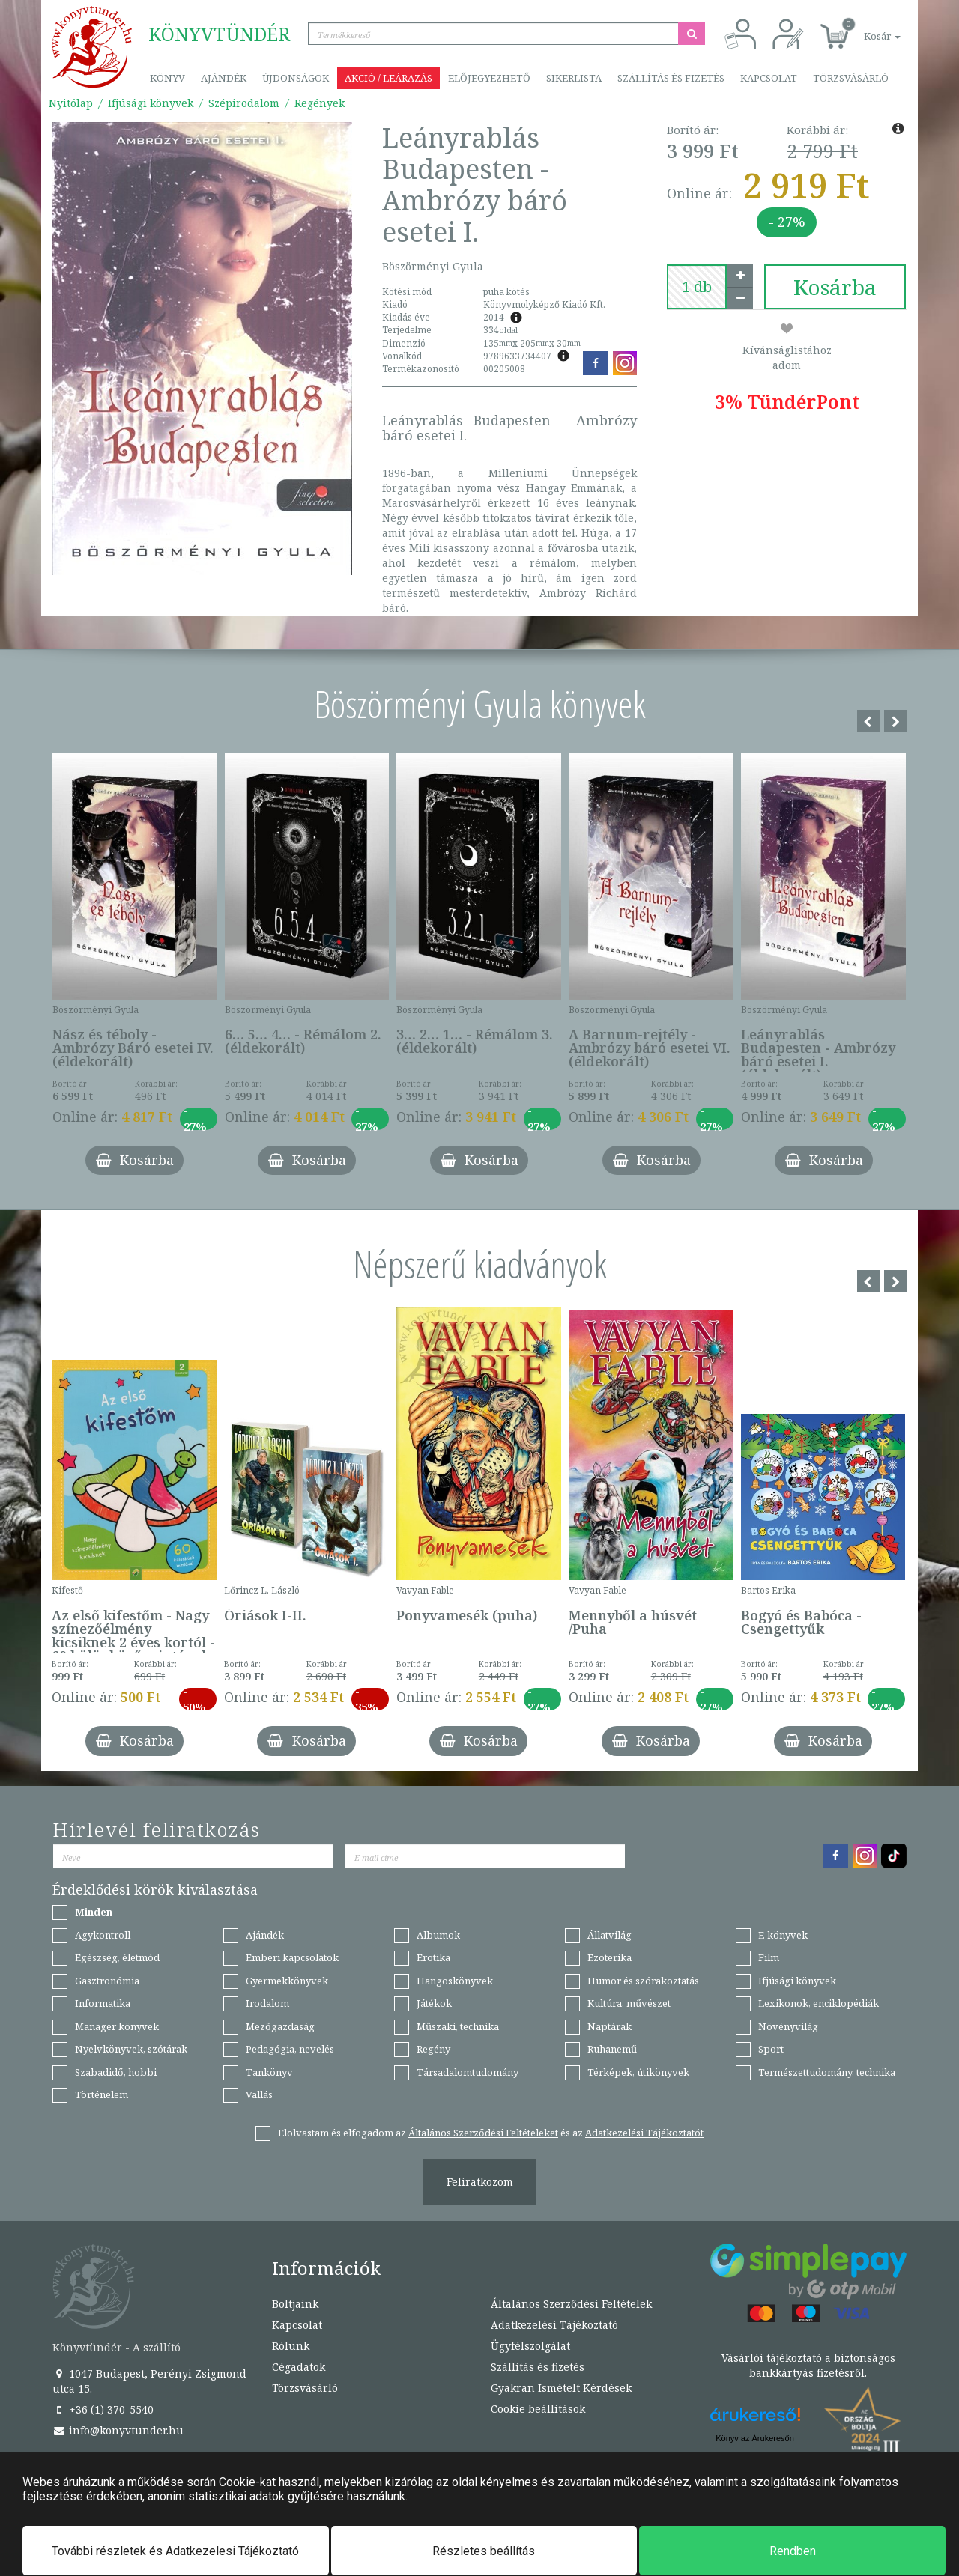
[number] (697, 286)
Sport (771, 2049)
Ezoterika (609, 1957)
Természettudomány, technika (826, 2072)
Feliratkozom (480, 2182)
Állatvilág (609, 1935)
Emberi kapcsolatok (292, 1957)
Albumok (438, 1935)
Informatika (102, 2003)
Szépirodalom (243, 103)
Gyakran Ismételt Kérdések (561, 2388)
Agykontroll (102, 1935)
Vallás (259, 2094)
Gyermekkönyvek (287, 1980)
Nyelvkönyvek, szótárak (131, 2049)
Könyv (167, 78)
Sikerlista (574, 78)
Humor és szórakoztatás (643, 1980)
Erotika (433, 1957)
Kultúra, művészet (629, 2003)
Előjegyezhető (489, 78)
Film (768, 1957)
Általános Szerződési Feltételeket (483, 2132)
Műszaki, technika (458, 2026)
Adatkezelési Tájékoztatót (644, 2132)
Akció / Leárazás (388, 78)
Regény (433, 2049)
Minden (93, 1912)
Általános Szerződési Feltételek (571, 2304)
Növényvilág (788, 2026)
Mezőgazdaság (280, 2026)
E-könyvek (783, 1935)
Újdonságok (295, 78)
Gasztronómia (107, 1980)
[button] (865, 28)
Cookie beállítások (538, 2409)
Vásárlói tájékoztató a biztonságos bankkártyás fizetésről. (808, 2365)
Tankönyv (269, 2072)
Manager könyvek (117, 2026)
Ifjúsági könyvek (150, 103)
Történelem (101, 2094)
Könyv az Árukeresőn (755, 2438)
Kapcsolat (768, 78)
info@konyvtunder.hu (118, 2430)
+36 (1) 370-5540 (103, 2409)
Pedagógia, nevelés (290, 2049)
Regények (319, 103)
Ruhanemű (612, 2049)
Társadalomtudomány (467, 2072)
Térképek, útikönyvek (638, 2072)
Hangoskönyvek (455, 1980)
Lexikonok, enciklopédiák (818, 2003)
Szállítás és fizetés (670, 78)
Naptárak (609, 2026)
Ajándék (223, 78)
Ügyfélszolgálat (530, 2346)
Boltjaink (295, 2304)
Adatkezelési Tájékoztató (554, 2325)
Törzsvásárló (851, 78)
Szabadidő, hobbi (116, 2072)
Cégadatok (298, 2367)
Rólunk (290, 2346)
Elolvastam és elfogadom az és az (491, 2132)
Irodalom (267, 2003)
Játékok (434, 2003)
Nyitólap (71, 103)
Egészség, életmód (117, 1957)
